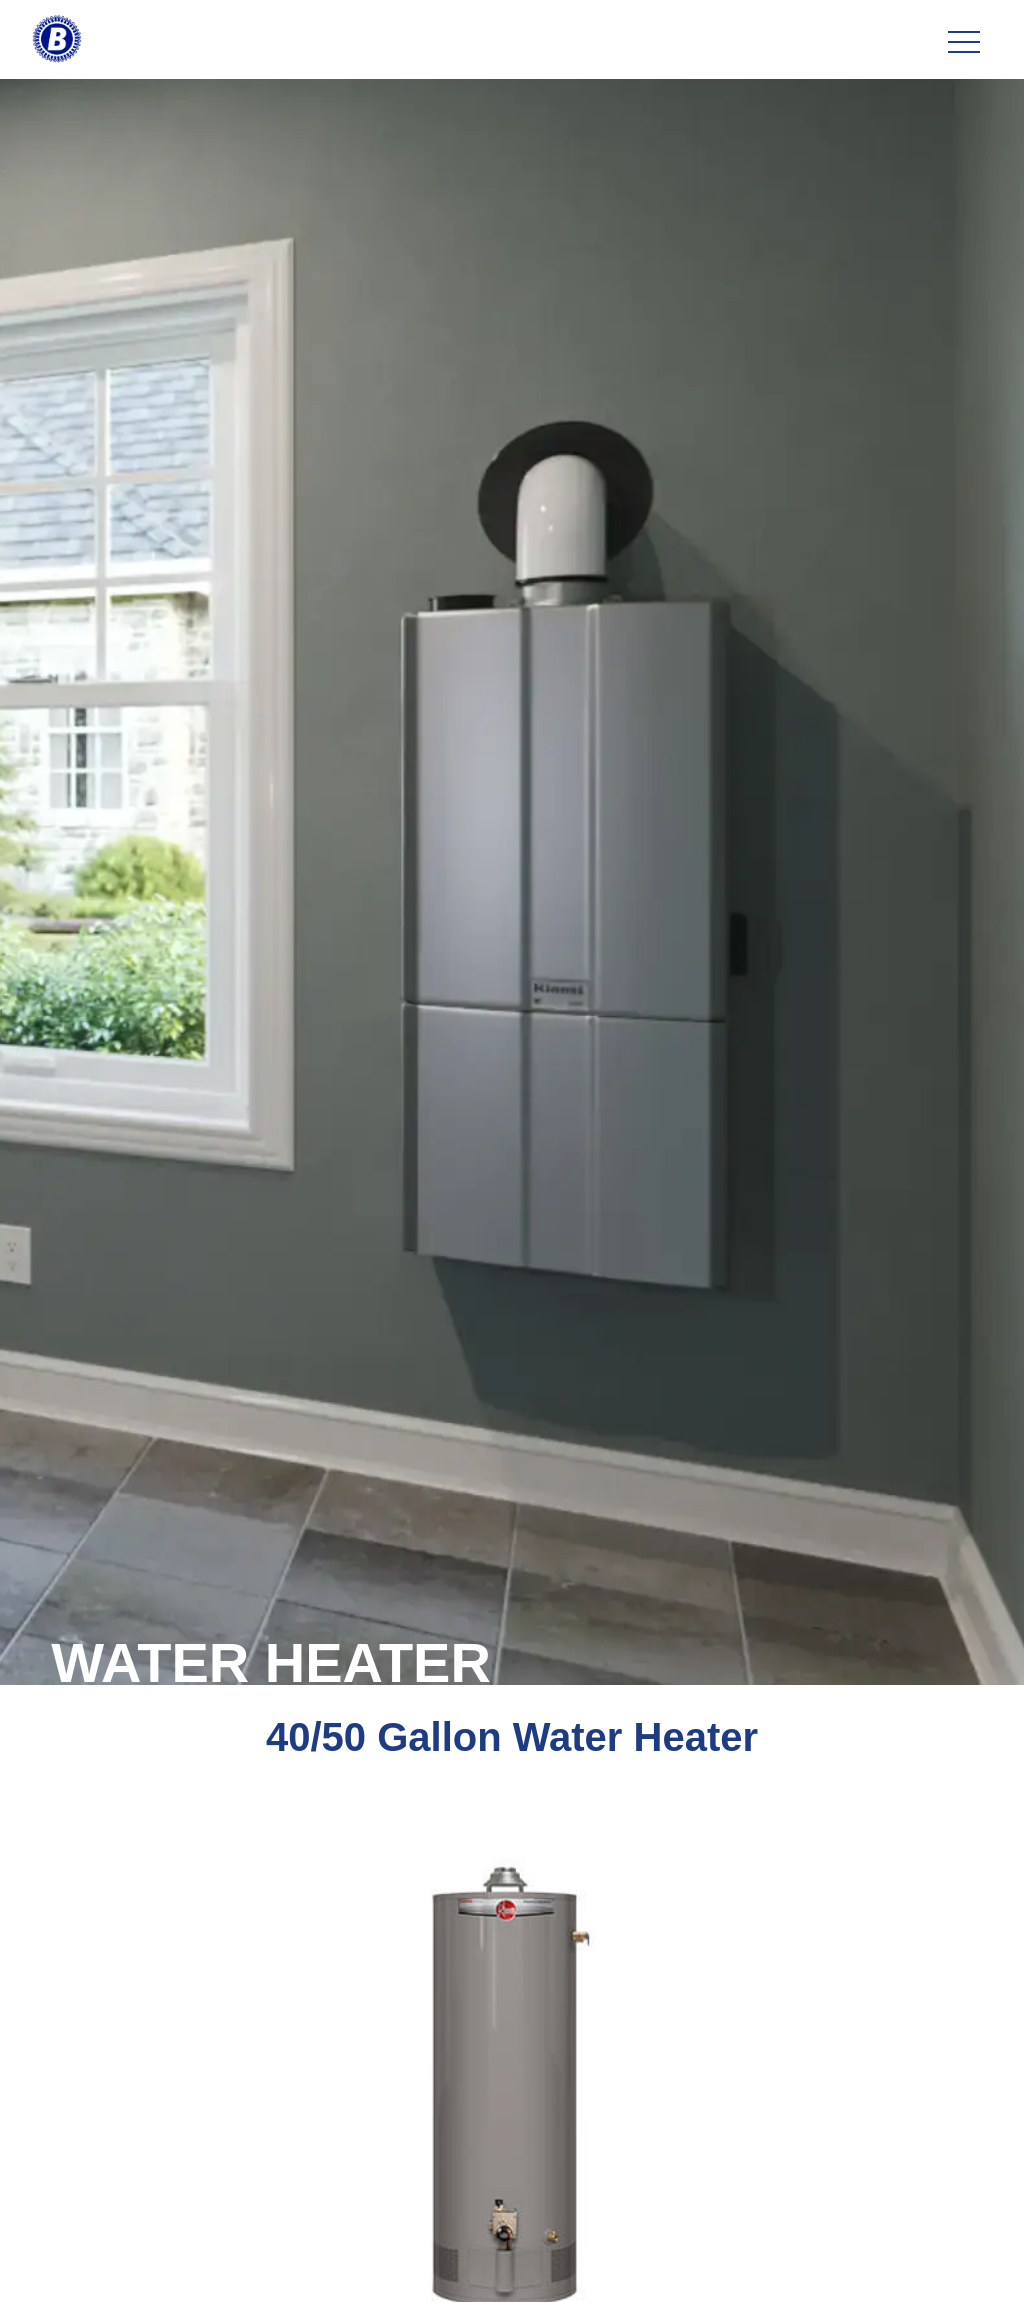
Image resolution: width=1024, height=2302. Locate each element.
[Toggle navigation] (964, 43)
